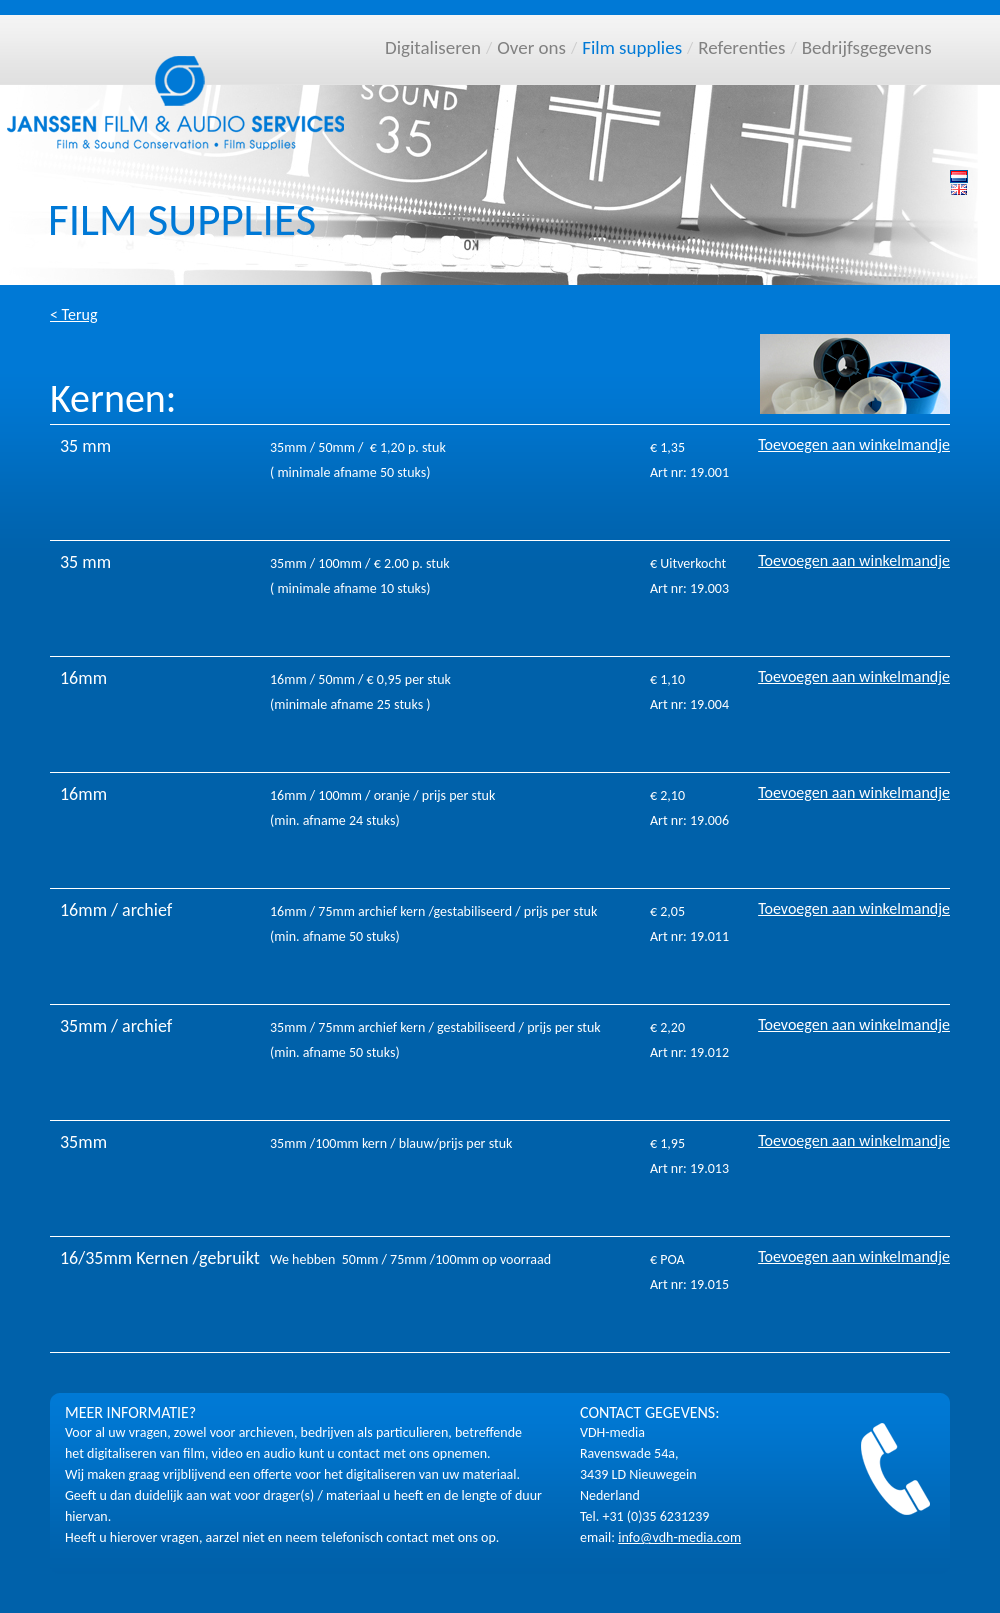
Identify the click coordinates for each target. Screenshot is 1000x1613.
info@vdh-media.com (679, 1537)
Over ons (531, 47)
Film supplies (632, 47)
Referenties (741, 47)
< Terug (73, 314)
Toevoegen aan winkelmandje (854, 444)
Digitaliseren (433, 47)
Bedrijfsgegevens (867, 47)
